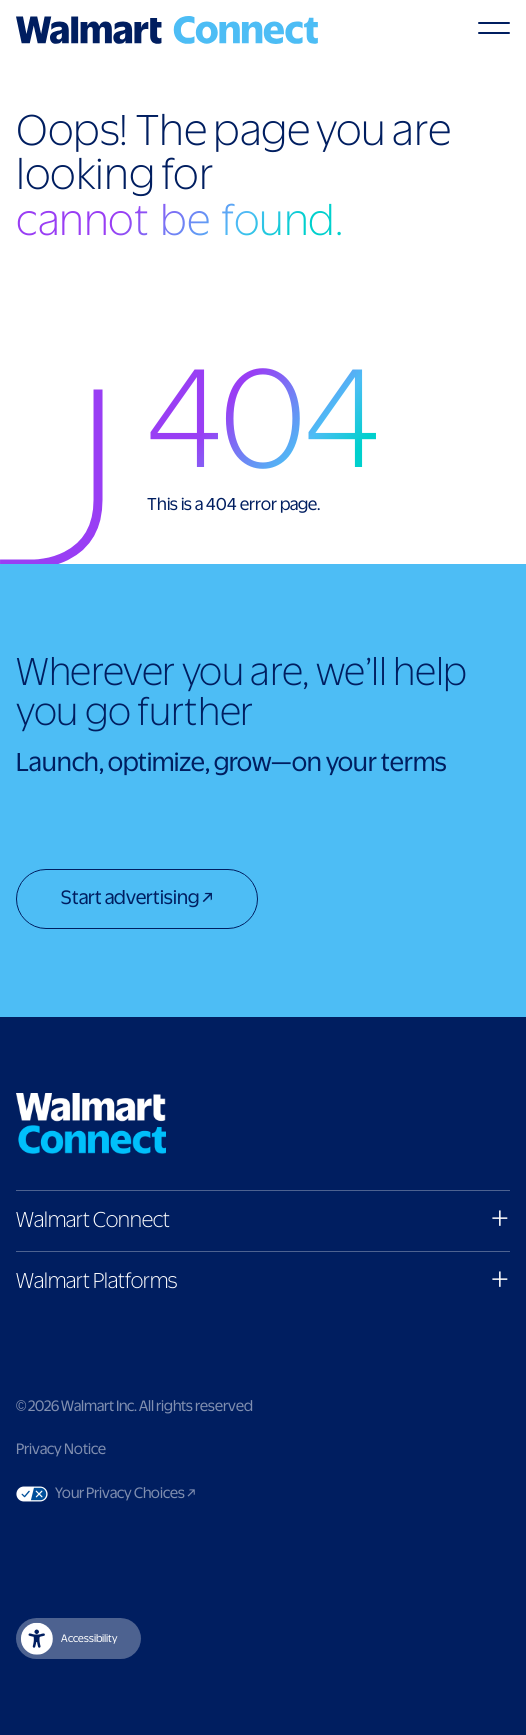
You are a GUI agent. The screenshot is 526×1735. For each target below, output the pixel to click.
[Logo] (167, 30)
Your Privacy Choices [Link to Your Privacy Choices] (163, 1494)
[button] (263, 1220)
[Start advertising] (137, 901)
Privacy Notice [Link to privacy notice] (61, 1450)
